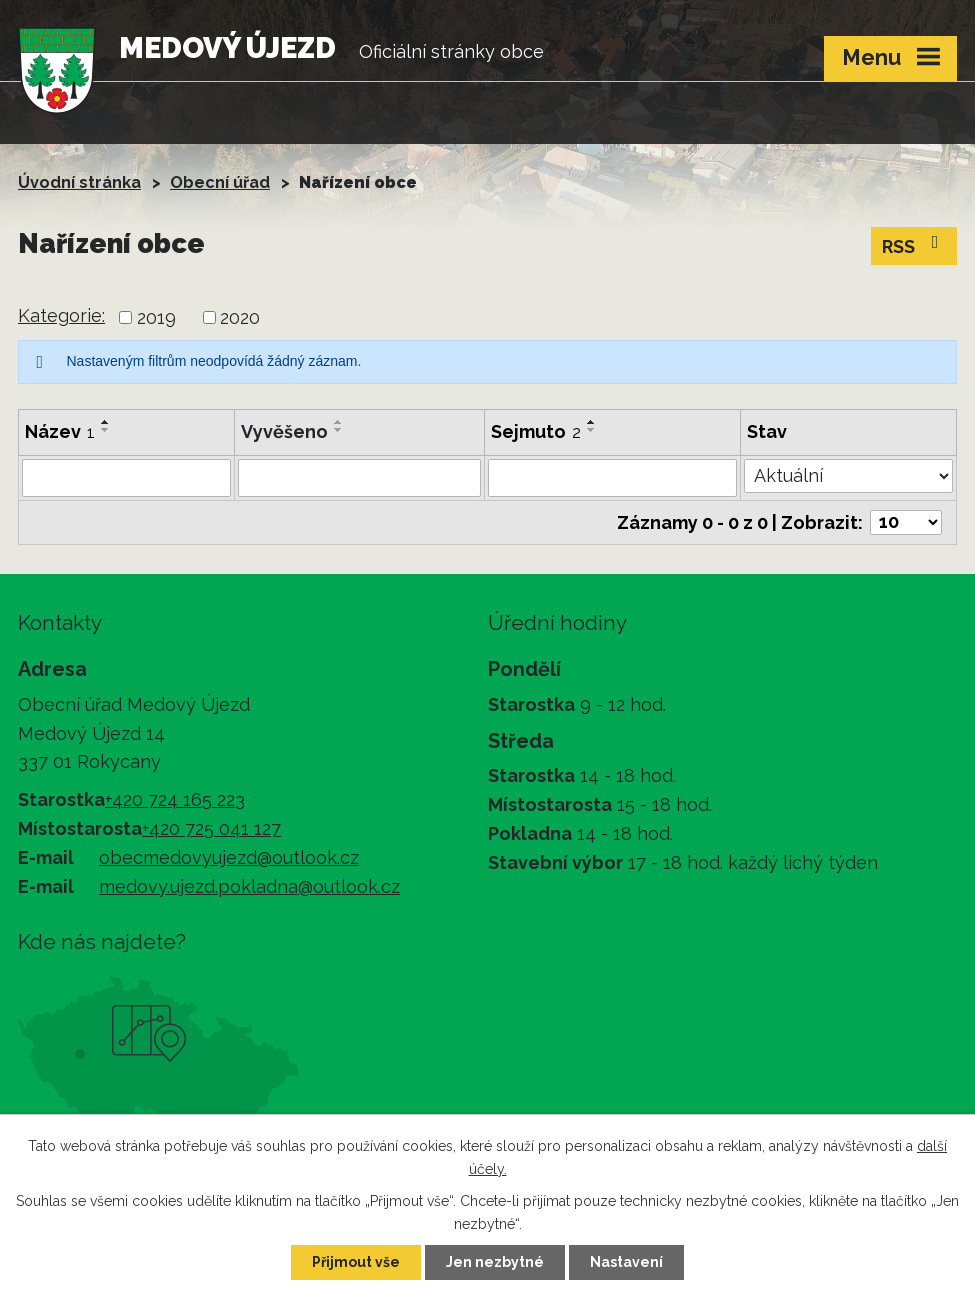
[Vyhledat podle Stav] (848, 476)
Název (60, 431)
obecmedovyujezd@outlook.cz (229, 857)
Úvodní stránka (79, 182)
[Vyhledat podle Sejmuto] (612, 478)
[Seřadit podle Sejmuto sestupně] (592, 430)
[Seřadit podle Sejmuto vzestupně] (592, 422)
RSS (914, 245)
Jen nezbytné (495, 1262)
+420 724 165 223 (175, 799)
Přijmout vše (356, 1262)
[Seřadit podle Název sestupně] (106, 430)
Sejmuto (536, 431)
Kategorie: (61, 315)
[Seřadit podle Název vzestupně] (106, 422)
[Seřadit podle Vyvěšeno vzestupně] (339, 422)
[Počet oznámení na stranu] (906, 522)
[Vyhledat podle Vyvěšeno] (359, 478)
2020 (240, 317)
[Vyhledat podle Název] (126, 478)
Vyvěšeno (284, 431)
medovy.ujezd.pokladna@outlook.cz (249, 886)
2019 (156, 317)
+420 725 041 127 (211, 828)
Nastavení (626, 1262)
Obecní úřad (220, 182)
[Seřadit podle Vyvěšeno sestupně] (339, 430)
